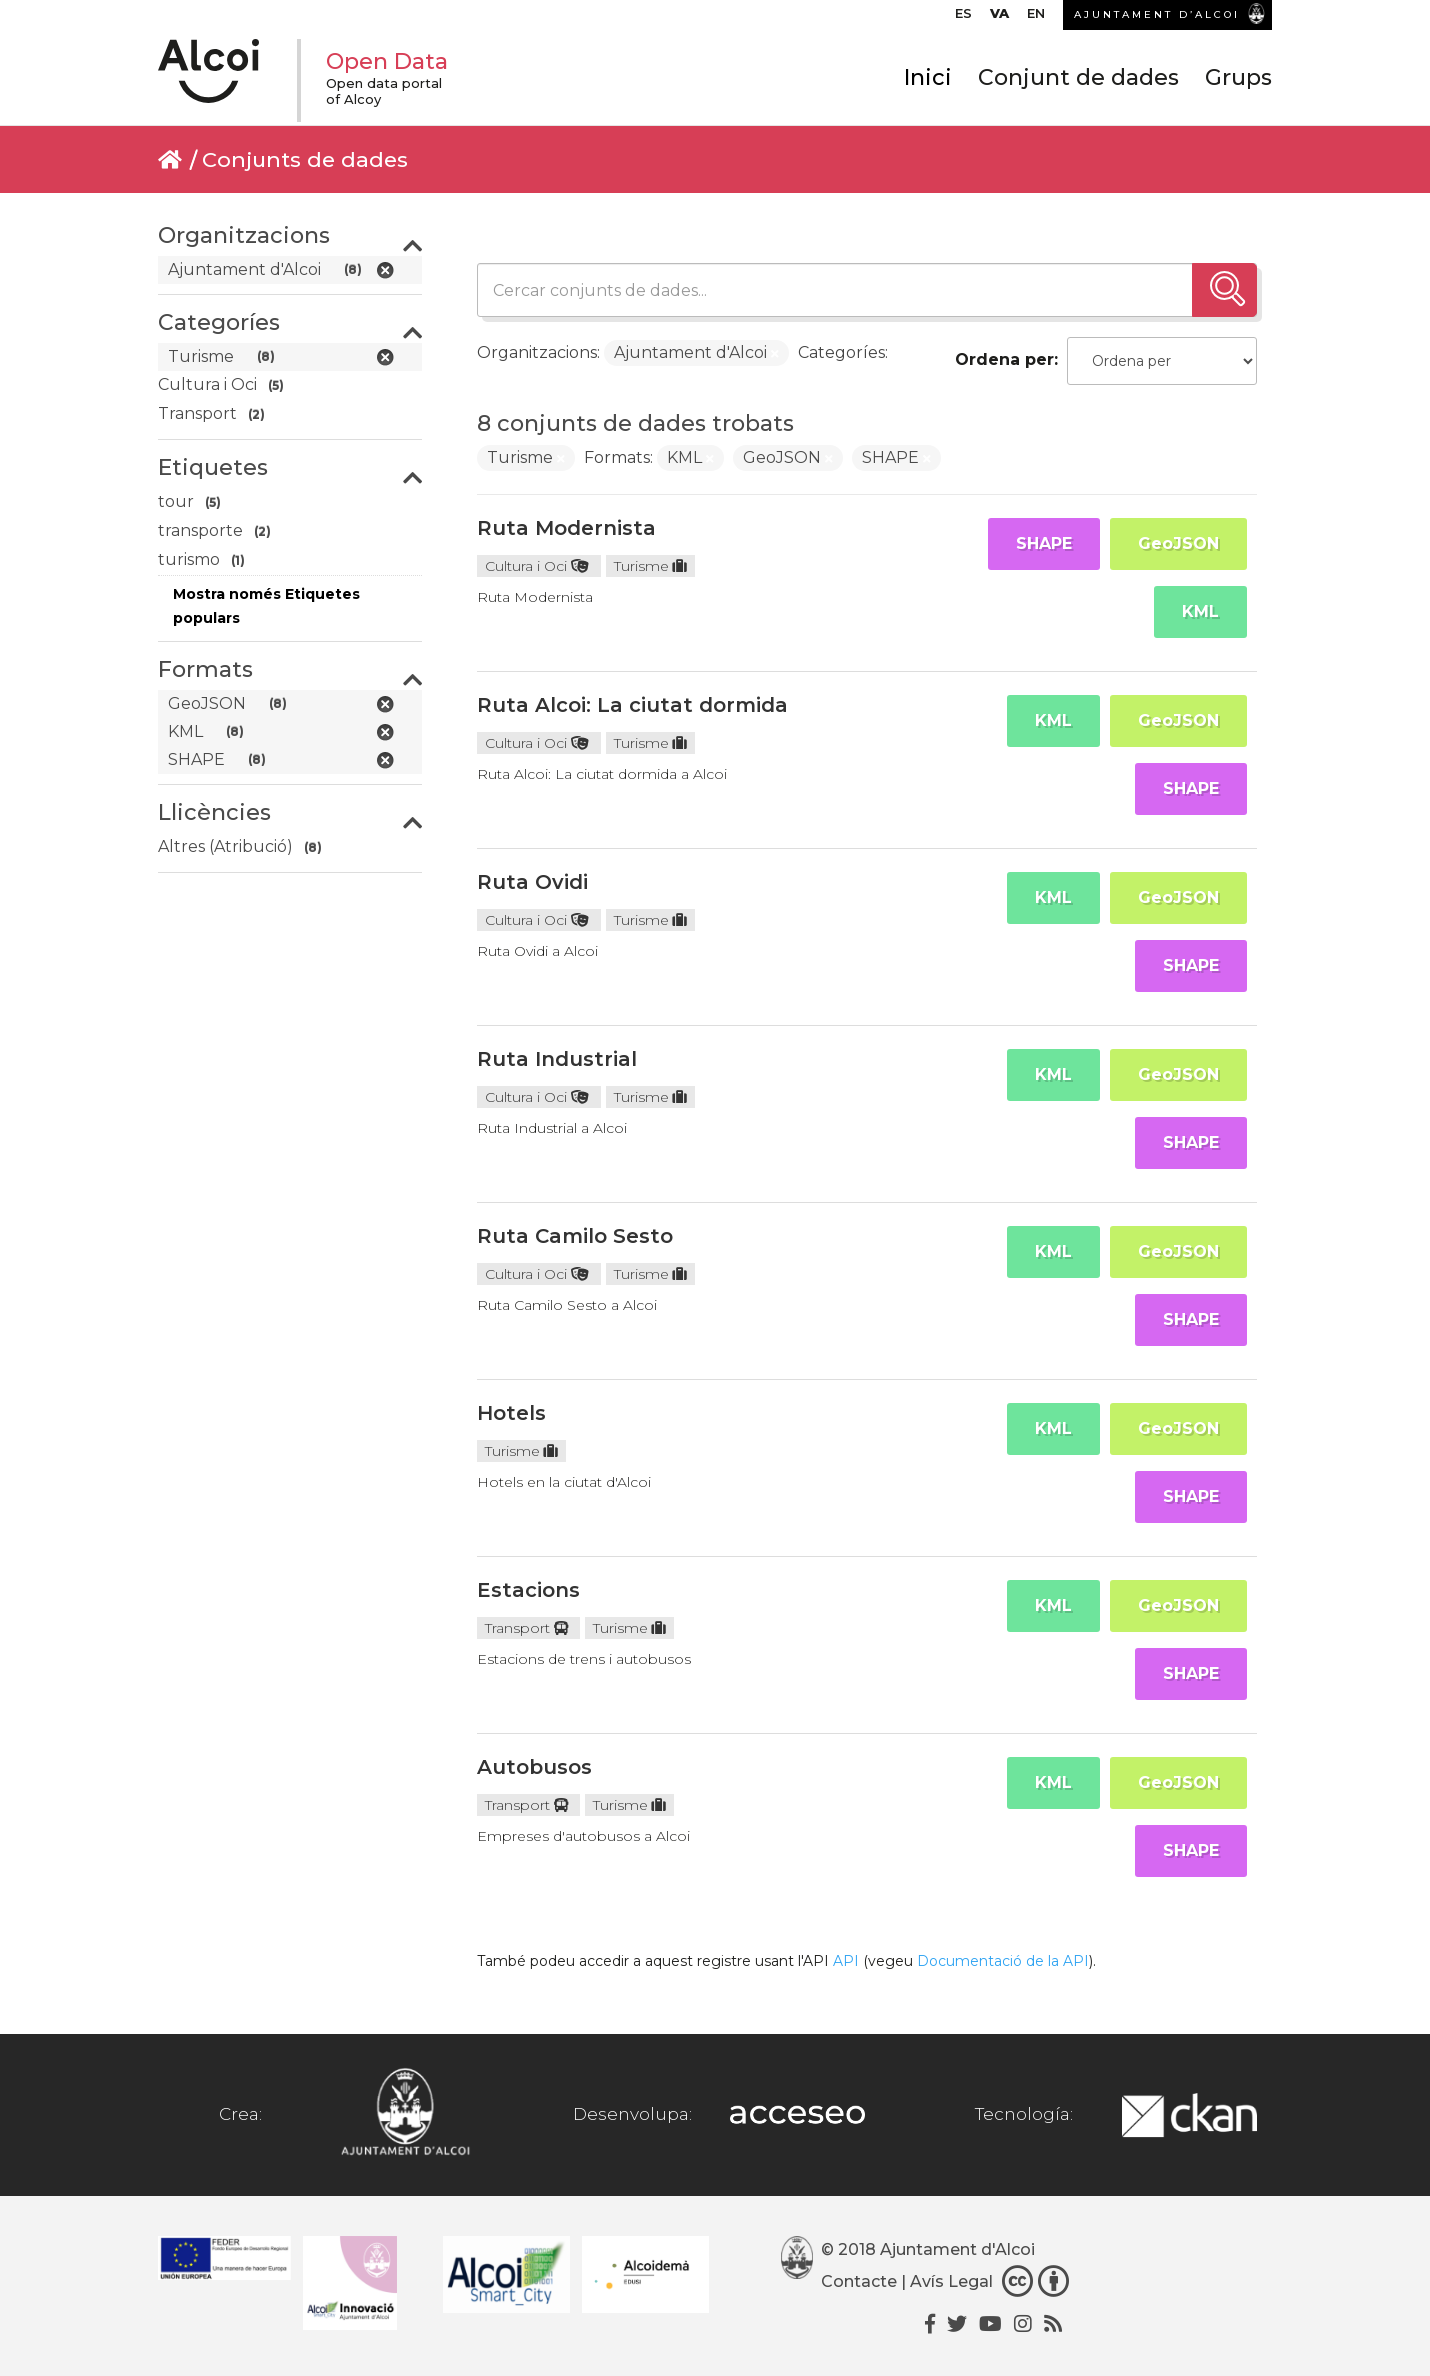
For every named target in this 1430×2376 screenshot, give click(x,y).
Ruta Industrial (557, 1059)
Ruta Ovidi (532, 882)
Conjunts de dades (305, 159)
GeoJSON (1178, 543)
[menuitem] (963, 18)
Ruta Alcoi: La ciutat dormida (632, 705)
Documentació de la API (1003, 1961)
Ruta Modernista (566, 528)
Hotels (511, 1413)
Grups (1238, 77)
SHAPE (1044, 543)
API (846, 1961)
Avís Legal (951, 2281)
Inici (928, 77)
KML (1200, 611)
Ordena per (1004, 359)
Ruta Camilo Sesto (575, 1236)
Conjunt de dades (1078, 77)
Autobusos (534, 1767)
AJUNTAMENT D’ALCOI (1157, 14)
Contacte (859, 2281)
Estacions (528, 1590)
